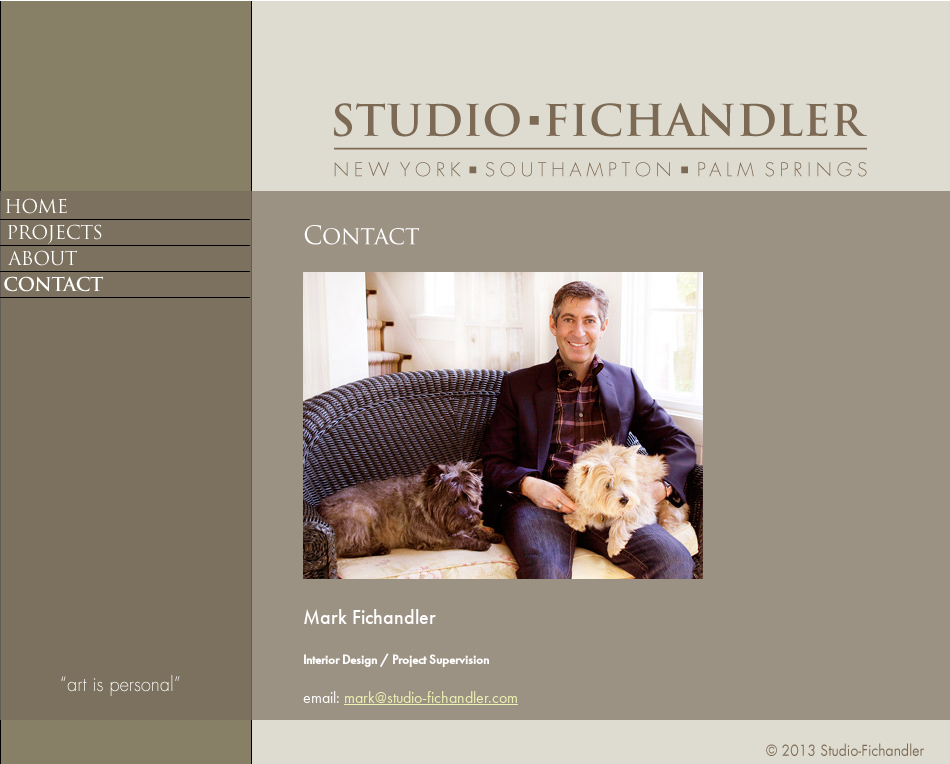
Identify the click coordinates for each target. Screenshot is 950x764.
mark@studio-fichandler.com (431, 697)
